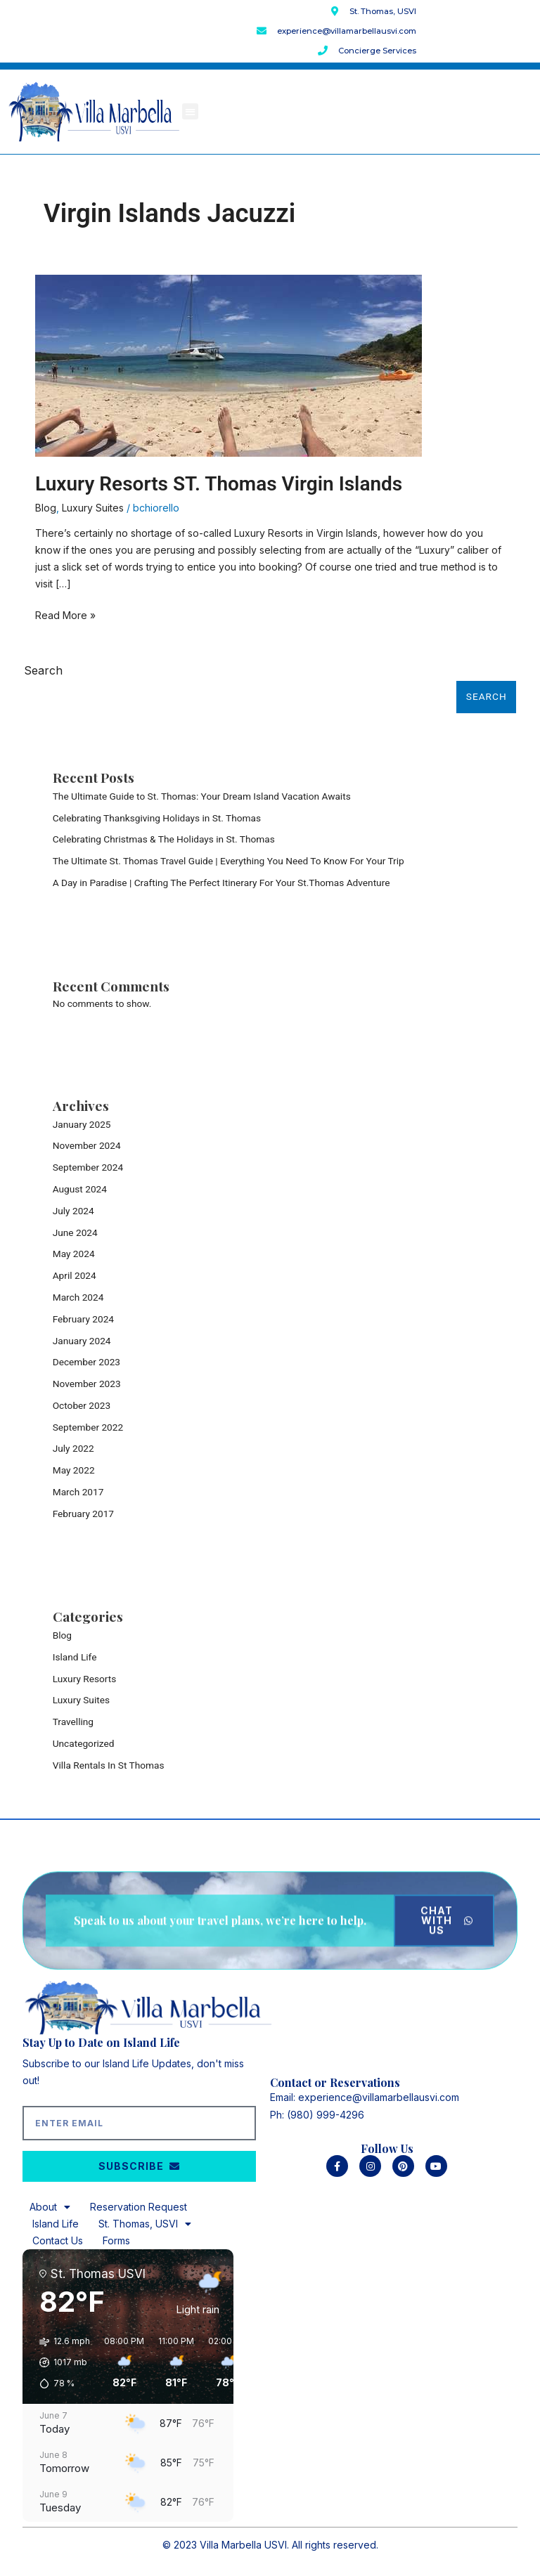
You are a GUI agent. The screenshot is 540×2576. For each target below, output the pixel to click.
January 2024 (82, 1340)
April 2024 (74, 1275)
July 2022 (73, 1448)
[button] (190, 111)
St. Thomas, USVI (144, 2224)
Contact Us (57, 2240)
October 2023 (81, 1405)
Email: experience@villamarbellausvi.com (364, 2097)
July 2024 (73, 1210)
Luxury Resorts (85, 1678)
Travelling (73, 1721)
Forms (116, 2240)
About (50, 2207)
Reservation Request (138, 2207)
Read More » (65, 614)
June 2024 (75, 1232)
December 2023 (86, 1361)
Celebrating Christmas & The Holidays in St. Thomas (164, 839)
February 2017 (83, 1513)
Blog (45, 508)
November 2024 (87, 1145)
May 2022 (74, 1470)
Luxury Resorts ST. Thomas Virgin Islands (218, 483)
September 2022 (88, 1427)
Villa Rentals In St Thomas (109, 1765)
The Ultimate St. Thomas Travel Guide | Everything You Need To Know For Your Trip (228, 860)
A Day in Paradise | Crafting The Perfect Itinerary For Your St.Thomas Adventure (221, 882)
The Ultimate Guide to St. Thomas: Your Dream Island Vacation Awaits (202, 796)
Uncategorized (84, 1743)
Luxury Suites (93, 508)
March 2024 (78, 1297)
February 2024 (83, 1319)
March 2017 (78, 1491)
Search (43, 670)
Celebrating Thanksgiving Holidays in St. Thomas (157, 818)
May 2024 (74, 1253)
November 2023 (87, 1383)
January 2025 (82, 1124)
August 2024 (80, 1189)
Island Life (75, 1657)
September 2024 (88, 1167)
